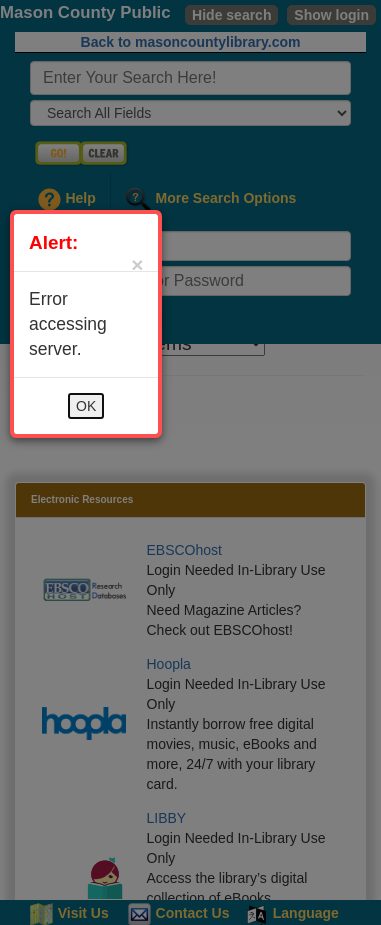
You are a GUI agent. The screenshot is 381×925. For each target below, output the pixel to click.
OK (86, 406)
